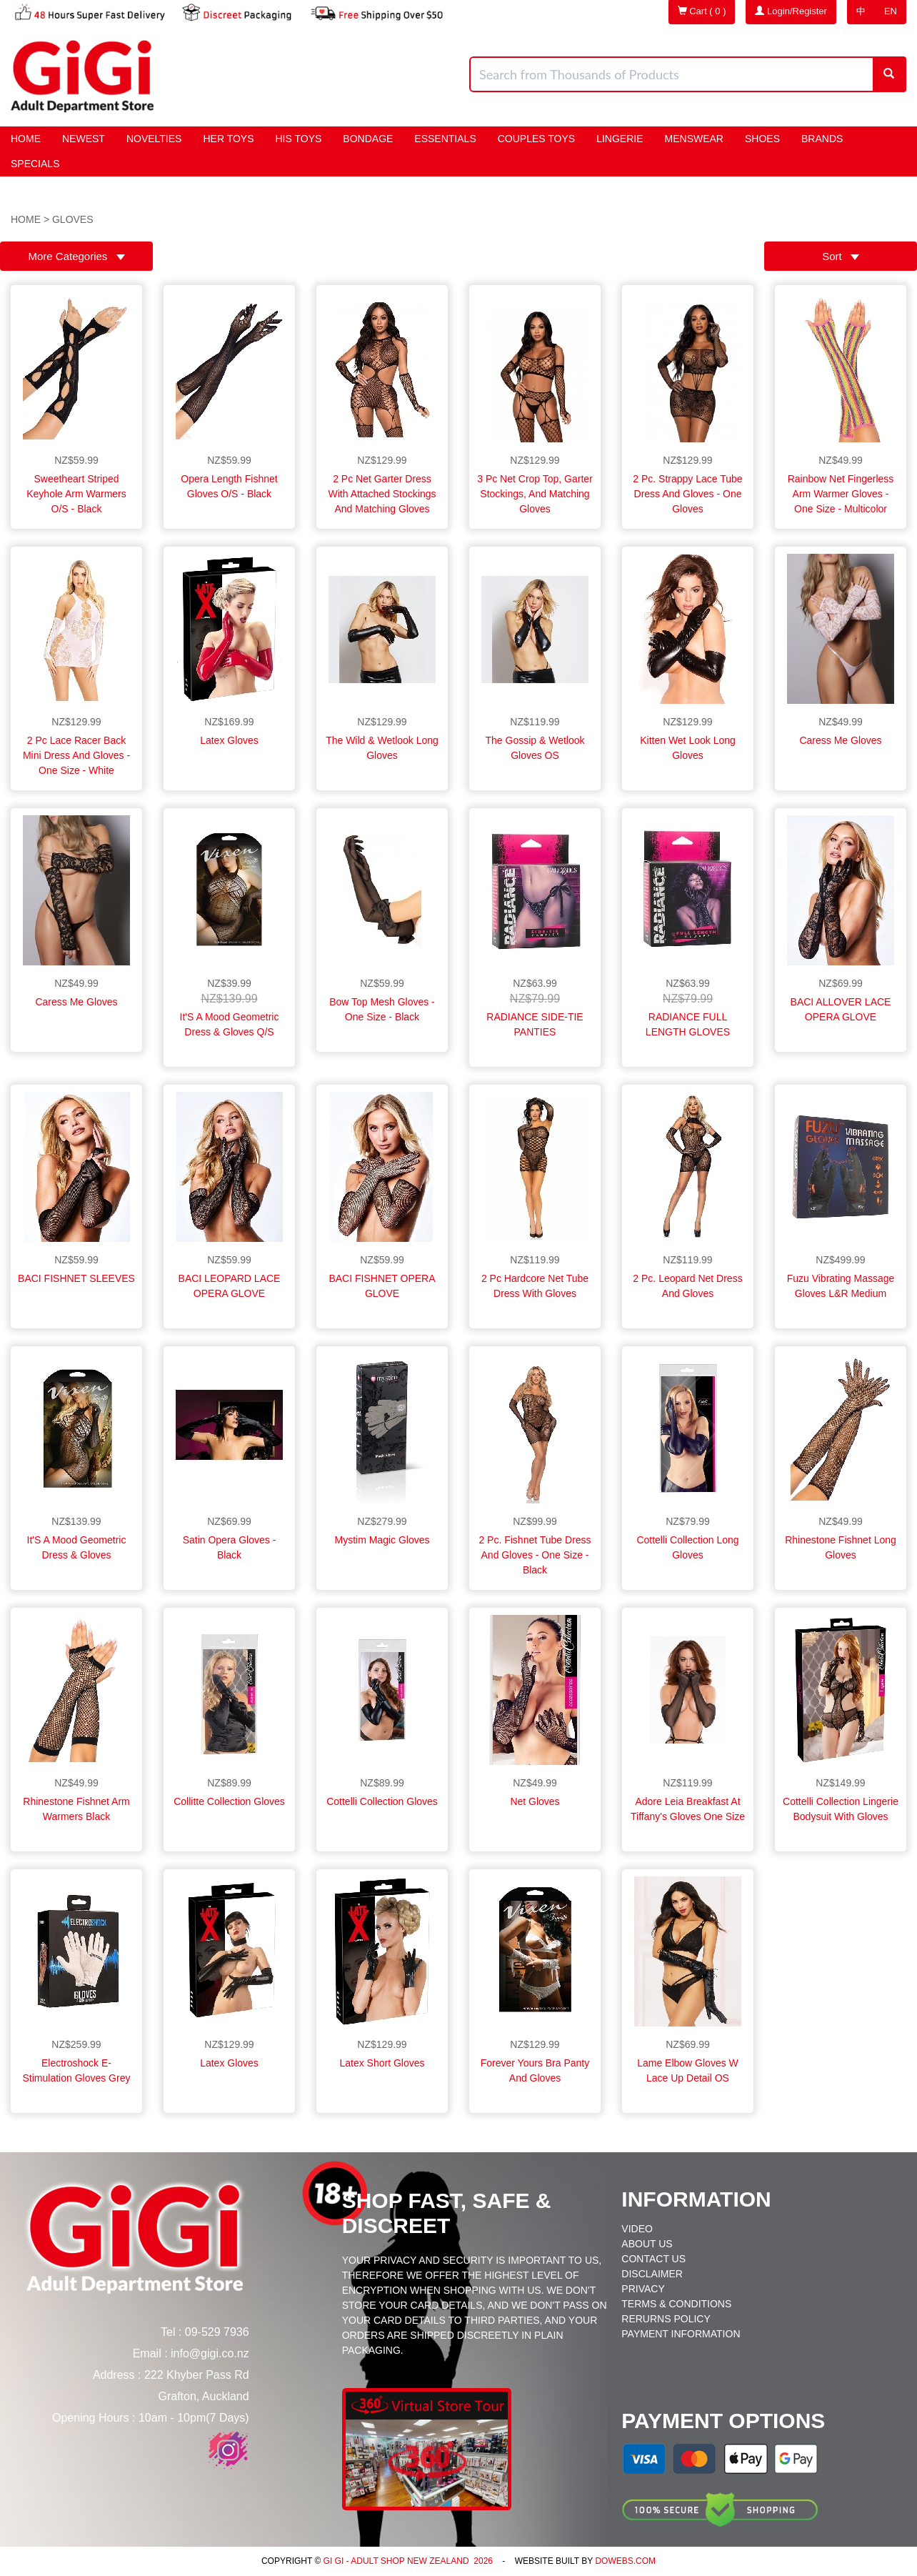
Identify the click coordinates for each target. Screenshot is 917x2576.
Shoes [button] (762, 138)
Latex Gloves (229, 740)
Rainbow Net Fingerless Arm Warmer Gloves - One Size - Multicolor (841, 493)
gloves (73, 219)
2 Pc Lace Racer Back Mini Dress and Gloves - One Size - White (76, 755)
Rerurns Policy (665, 2318)
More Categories (76, 256)
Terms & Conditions (676, 2303)
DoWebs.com (625, 2561)
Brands (822, 138)
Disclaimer (652, 2273)
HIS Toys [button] (299, 138)
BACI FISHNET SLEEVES (76, 1278)
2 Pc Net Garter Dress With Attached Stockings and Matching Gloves (382, 493)
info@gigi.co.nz (210, 2353)
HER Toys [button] (228, 138)
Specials (35, 163)
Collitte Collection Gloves (229, 1801)
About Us (646, 2243)
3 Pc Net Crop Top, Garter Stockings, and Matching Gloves (535, 493)
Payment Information (680, 2333)
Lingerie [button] (619, 138)
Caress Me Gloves (840, 740)
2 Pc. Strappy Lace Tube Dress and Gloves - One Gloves (687, 493)
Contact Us (653, 2258)
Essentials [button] (445, 138)
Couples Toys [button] (536, 138)
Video (637, 2228)
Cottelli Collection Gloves (382, 1801)
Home (26, 138)
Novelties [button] (154, 138)
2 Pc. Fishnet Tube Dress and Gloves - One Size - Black (534, 1555)
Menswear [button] (694, 138)
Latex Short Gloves (381, 2063)
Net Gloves (534, 1801)
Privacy (642, 2288)
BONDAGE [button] (368, 138)
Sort (840, 256)
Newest (83, 138)
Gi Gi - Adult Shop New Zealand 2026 (407, 2561)
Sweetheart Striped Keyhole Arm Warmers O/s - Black (76, 493)
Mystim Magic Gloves (381, 1540)
